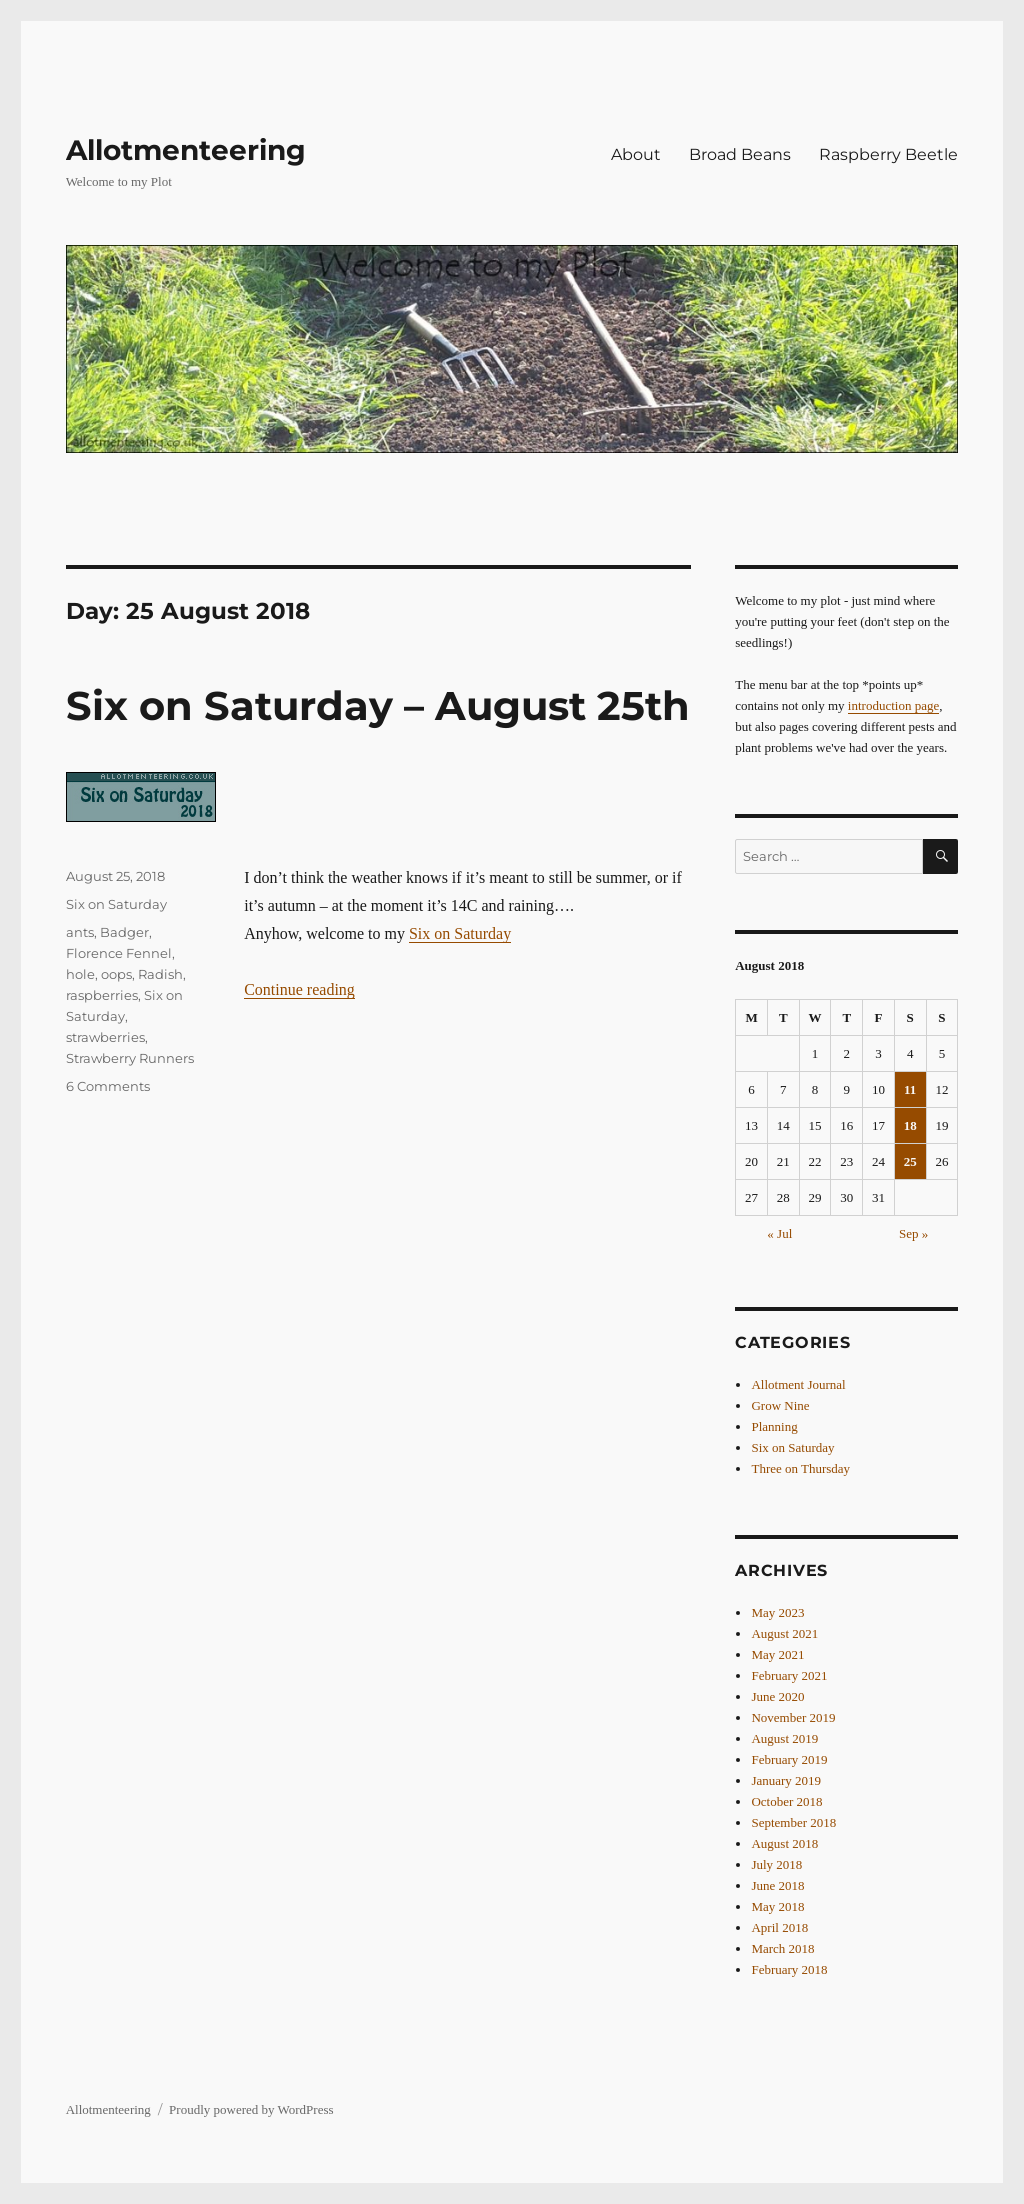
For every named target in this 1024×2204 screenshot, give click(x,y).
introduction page (893, 705)
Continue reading (299, 989)
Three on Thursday (800, 1468)
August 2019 (784, 1738)
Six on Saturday (460, 933)
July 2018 (776, 1864)
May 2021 (777, 1654)
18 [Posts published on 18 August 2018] (910, 1125)
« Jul (779, 1233)
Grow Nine (780, 1405)
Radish (160, 974)
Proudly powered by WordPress (251, 2109)
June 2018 (777, 1885)
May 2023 (777, 1612)
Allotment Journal (798, 1384)
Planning (774, 1426)
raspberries (102, 995)
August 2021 (784, 1633)
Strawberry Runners (130, 1058)
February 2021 (789, 1675)
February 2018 (789, 1969)
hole (80, 974)
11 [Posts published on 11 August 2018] (910, 1089)
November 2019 (793, 1717)
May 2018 (777, 1906)
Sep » (913, 1233)
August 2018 (784, 1843)
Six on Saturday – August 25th (378, 705)
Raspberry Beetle (888, 154)
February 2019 (789, 1759)
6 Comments (108, 1086)
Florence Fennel (119, 953)
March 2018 (782, 1948)
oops (116, 974)
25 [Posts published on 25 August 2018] (910, 1161)
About (636, 154)
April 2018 (779, 1927)
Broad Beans (740, 154)
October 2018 (786, 1801)
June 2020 (777, 1696)
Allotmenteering (186, 150)
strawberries (105, 1037)
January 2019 (786, 1780)
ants (80, 932)
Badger (124, 932)
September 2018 (793, 1822)
